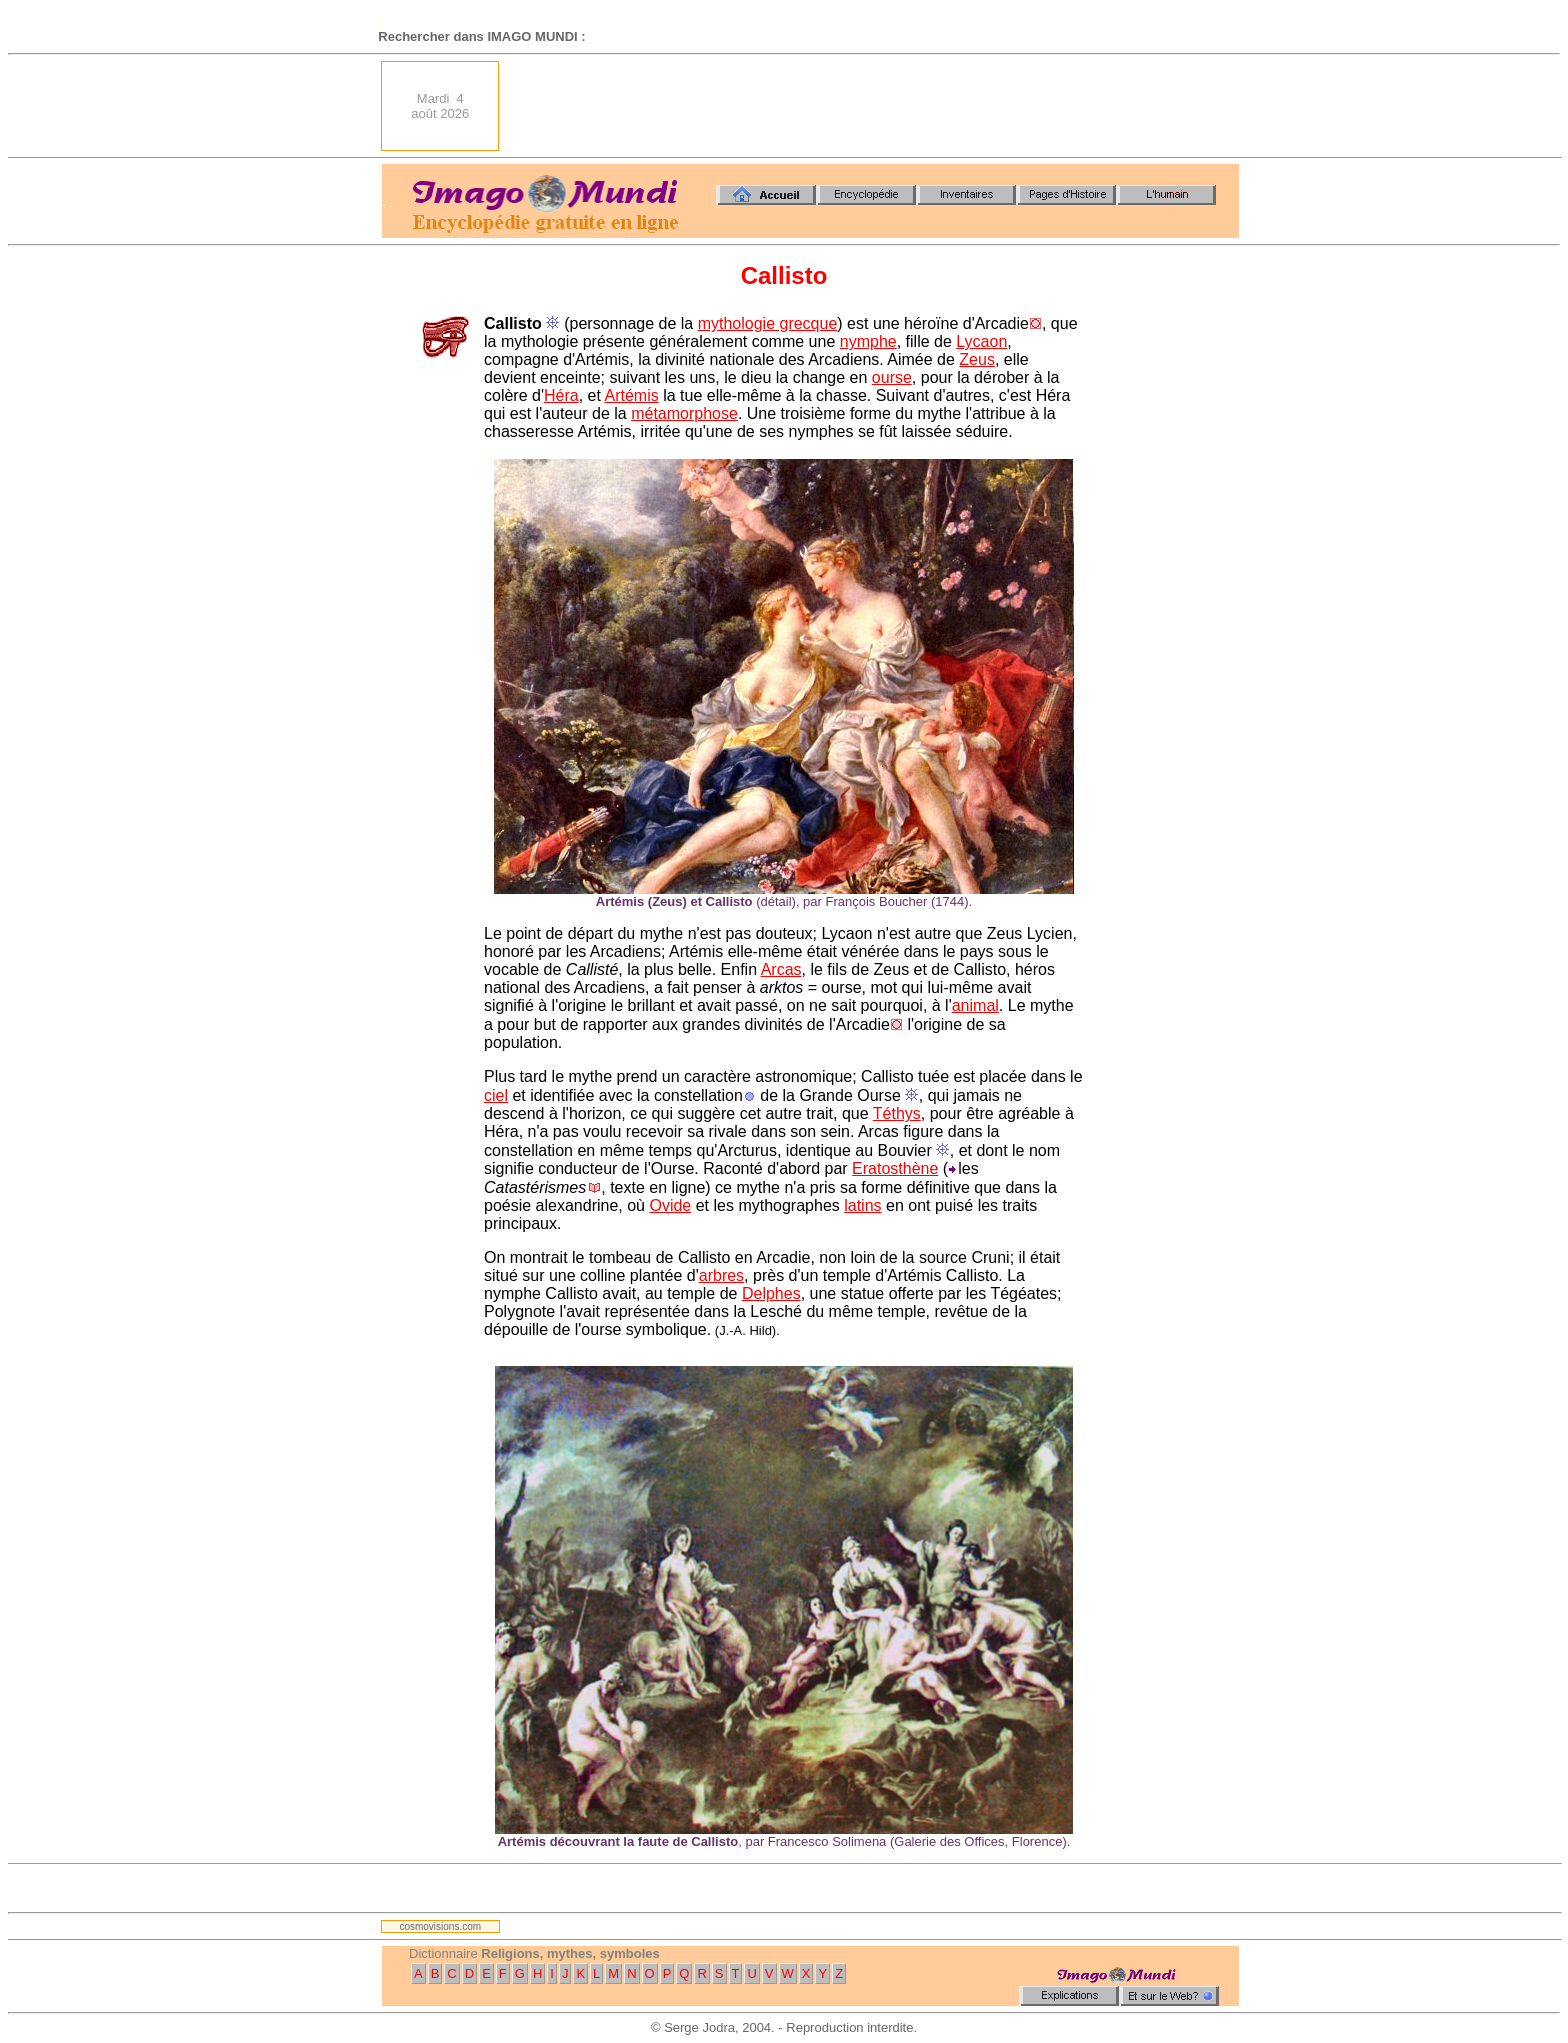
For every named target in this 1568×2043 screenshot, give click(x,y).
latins (862, 1205)
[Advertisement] (875, 106)
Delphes (771, 1293)
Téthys (897, 1113)
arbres (721, 1275)
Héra (561, 395)
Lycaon (981, 341)
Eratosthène (895, 1168)
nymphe (868, 341)
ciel (496, 1095)
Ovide (670, 1205)
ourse (892, 377)
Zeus (977, 359)
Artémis (631, 395)
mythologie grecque (768, 323)
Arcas (781, 969)
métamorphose (684, 413)
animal (975, 1005)
